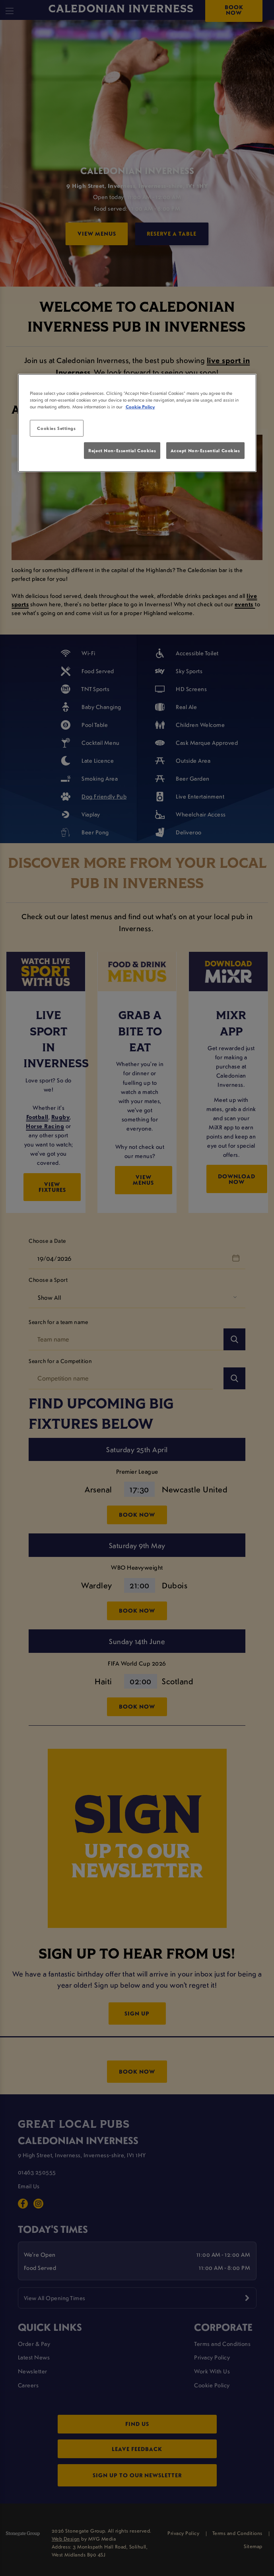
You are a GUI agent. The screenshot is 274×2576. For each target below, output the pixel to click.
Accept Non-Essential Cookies (205, 450)
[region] (137, 422)
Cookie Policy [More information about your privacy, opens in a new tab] (140, 407)
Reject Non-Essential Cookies (122, 450)
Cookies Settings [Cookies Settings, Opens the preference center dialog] (56, 428)
